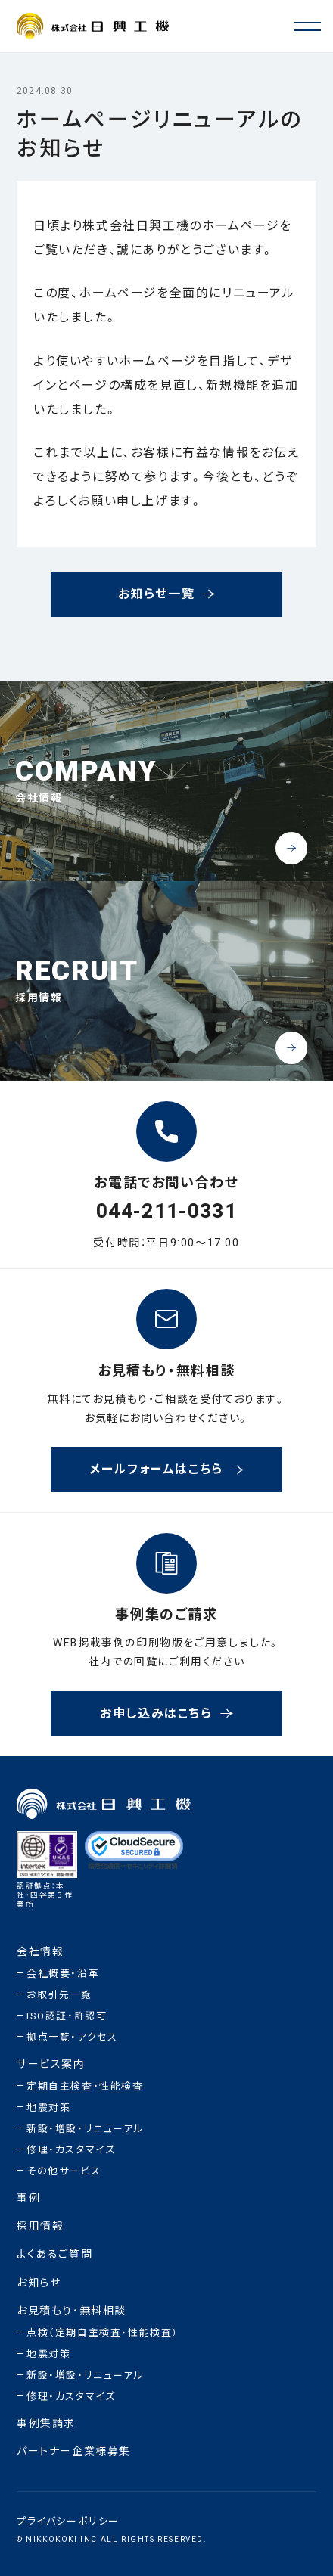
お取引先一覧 (59, 1995)
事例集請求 (46, 2424)
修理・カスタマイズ (70, 2150)
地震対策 (48, 2107)
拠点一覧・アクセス (71, 2037)
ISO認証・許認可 (66, 2016)
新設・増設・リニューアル (85, 2128)
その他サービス (63, 2171)
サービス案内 (51, 2064)
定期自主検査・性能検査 (85, 2086)
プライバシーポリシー (68, 2521)
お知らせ (39, 2283)
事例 (28, 2198)
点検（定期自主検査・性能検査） (102, 2333)
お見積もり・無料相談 (71, 2311)
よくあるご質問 (54, 2255)
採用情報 (40, 2226)
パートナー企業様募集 (74, 2452)
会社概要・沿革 (62, 1973)
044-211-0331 (166, 1212)
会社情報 (40, 1952)
